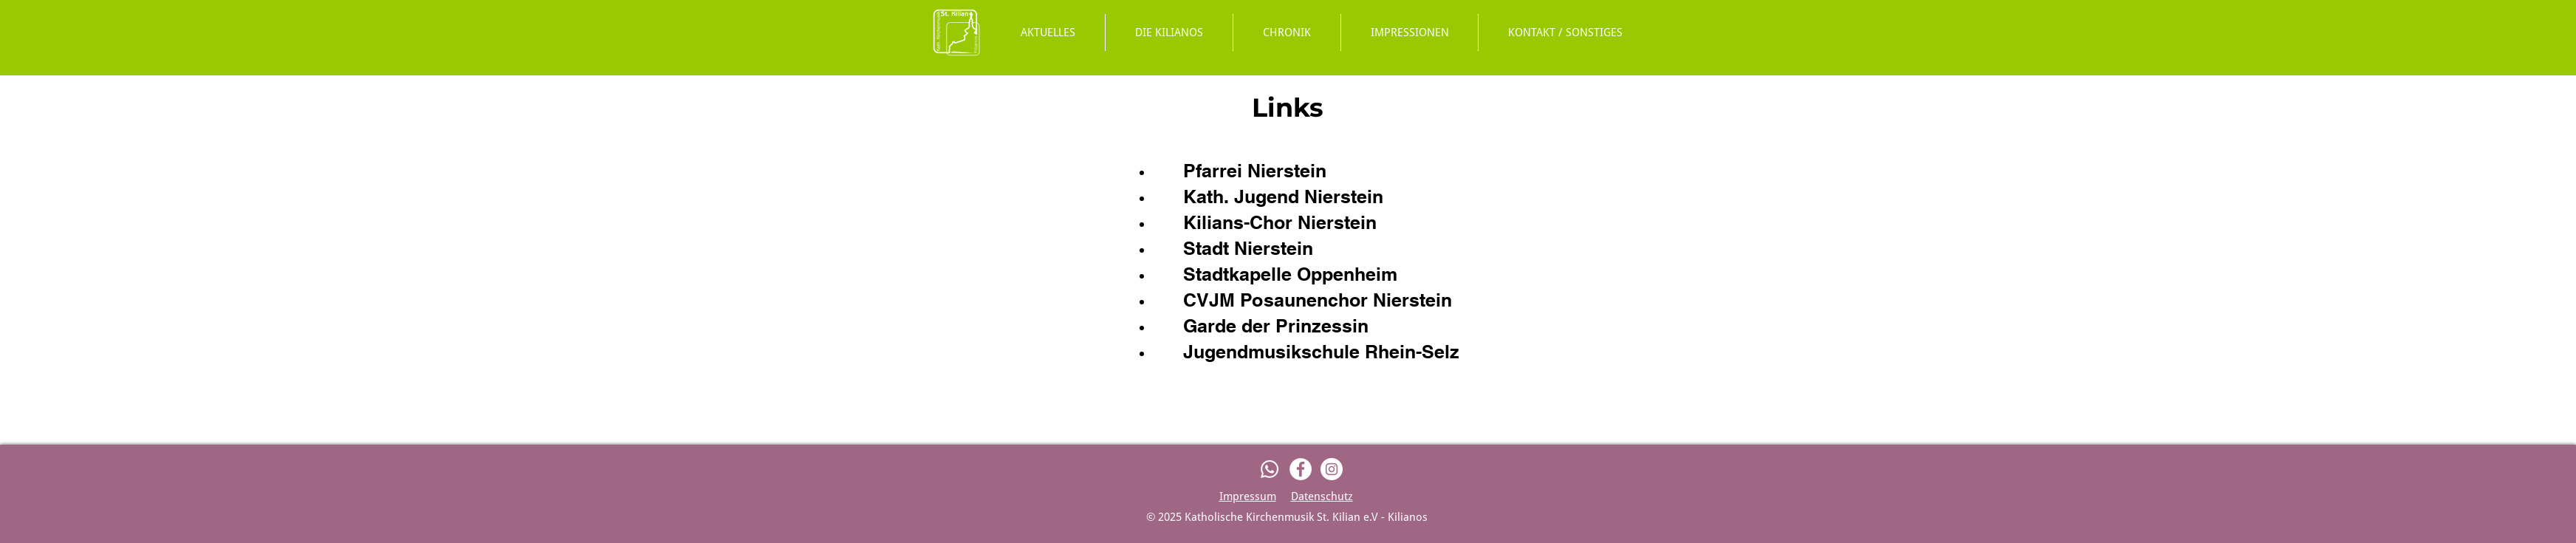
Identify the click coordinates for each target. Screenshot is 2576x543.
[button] (1169, 32)
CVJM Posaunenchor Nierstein (1317, 300)
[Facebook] (1300, 469)
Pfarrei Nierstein (1254, 171)
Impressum (1247, 496)
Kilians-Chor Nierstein (1280, 222)
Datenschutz (1322, 496)
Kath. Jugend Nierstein (1283, 196)
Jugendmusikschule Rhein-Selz (1321, 352)
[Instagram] (1331, 469)
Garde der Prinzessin (1275, 326)
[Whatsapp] (1269, 469)
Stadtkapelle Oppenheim (1290, 274)
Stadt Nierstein (1248, 248)
